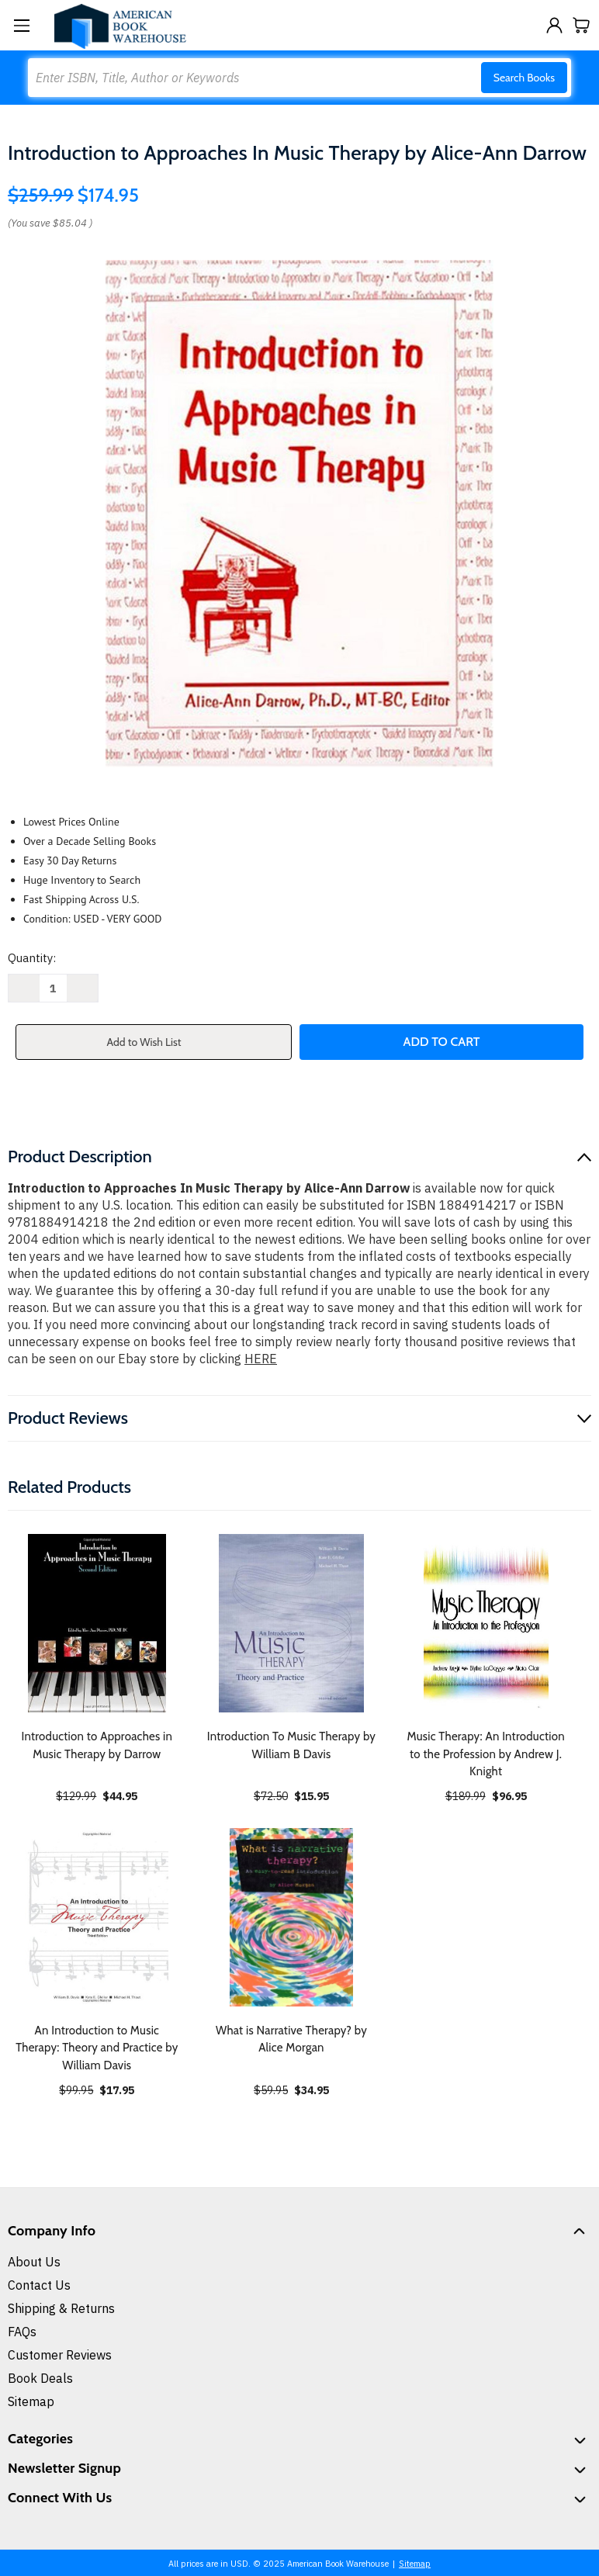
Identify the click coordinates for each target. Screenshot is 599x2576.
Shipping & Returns (61, 2308)
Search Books (524, 78)
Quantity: (32, 957)
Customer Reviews (60, 2355)
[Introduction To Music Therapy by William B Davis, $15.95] (292, 1623)
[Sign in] (554, 25)
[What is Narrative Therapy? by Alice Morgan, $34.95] (292, 1917)
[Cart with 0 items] (581, 25)
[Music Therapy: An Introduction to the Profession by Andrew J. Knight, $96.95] (485, 1623)
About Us (34, 2262)
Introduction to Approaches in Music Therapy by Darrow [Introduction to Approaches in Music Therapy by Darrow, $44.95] (97, 1745)
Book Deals (40, 2378)
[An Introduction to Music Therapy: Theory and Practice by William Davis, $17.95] (97, 1917)
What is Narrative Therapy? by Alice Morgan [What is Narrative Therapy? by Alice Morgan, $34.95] (291, 2039)
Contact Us (39, 2285)
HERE (260, 1358)
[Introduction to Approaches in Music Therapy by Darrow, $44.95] (97, 1623)
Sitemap (31, 2401)
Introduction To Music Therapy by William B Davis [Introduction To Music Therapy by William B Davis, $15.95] (291, 1745)
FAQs (22, 2331)
